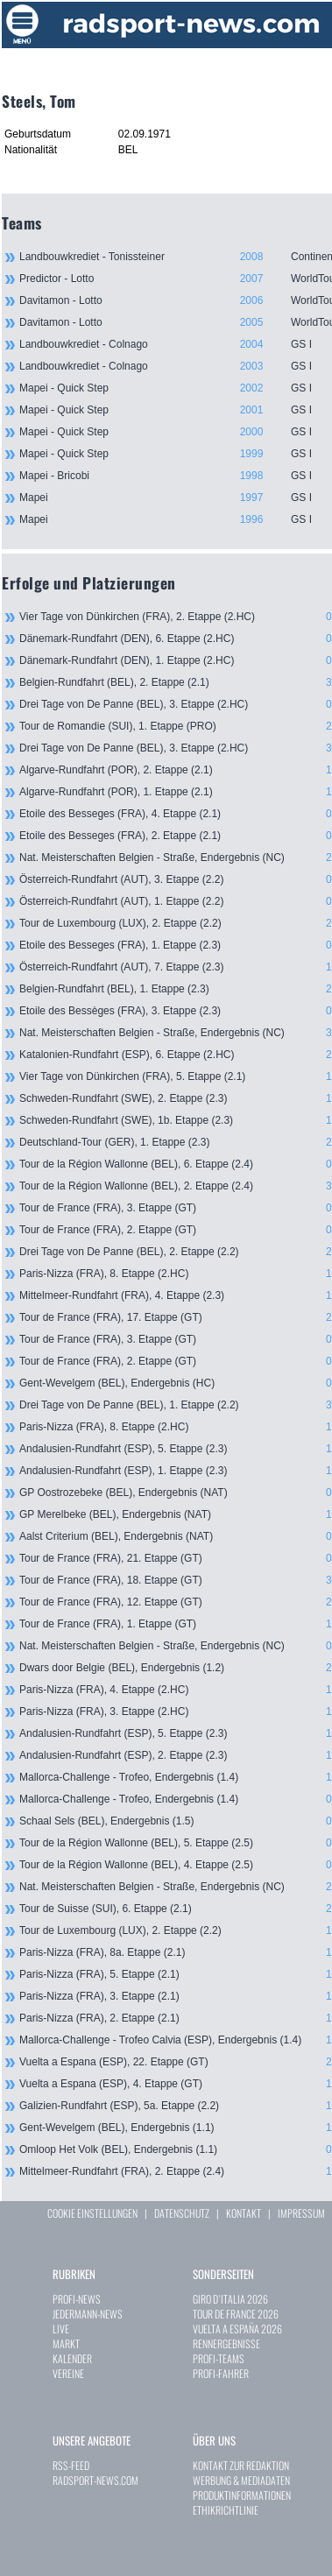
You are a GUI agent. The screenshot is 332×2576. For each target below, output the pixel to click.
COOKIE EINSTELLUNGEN (92, 2212)
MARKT (66, 2343)
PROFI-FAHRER (221, 2373)
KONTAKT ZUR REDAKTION (241, 2465)
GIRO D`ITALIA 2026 (230, 2298)
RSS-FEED (71, 2465)
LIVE (61, 2328)
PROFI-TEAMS (218, 2358)
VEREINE (68, 2373)
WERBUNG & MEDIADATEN (241, 2480)
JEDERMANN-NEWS (88, 2313)
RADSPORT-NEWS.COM (95, 2480)
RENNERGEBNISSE (226, 2343)
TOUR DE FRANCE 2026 (236, 2313)
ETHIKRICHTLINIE (225, 2509)
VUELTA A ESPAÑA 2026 (237, 2328)
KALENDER (72, 2358)
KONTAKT (243, 2212)
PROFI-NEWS (77, 2298)
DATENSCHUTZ (181, 2212)
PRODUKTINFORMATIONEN (242, 2495)
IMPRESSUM (301, 2212)
